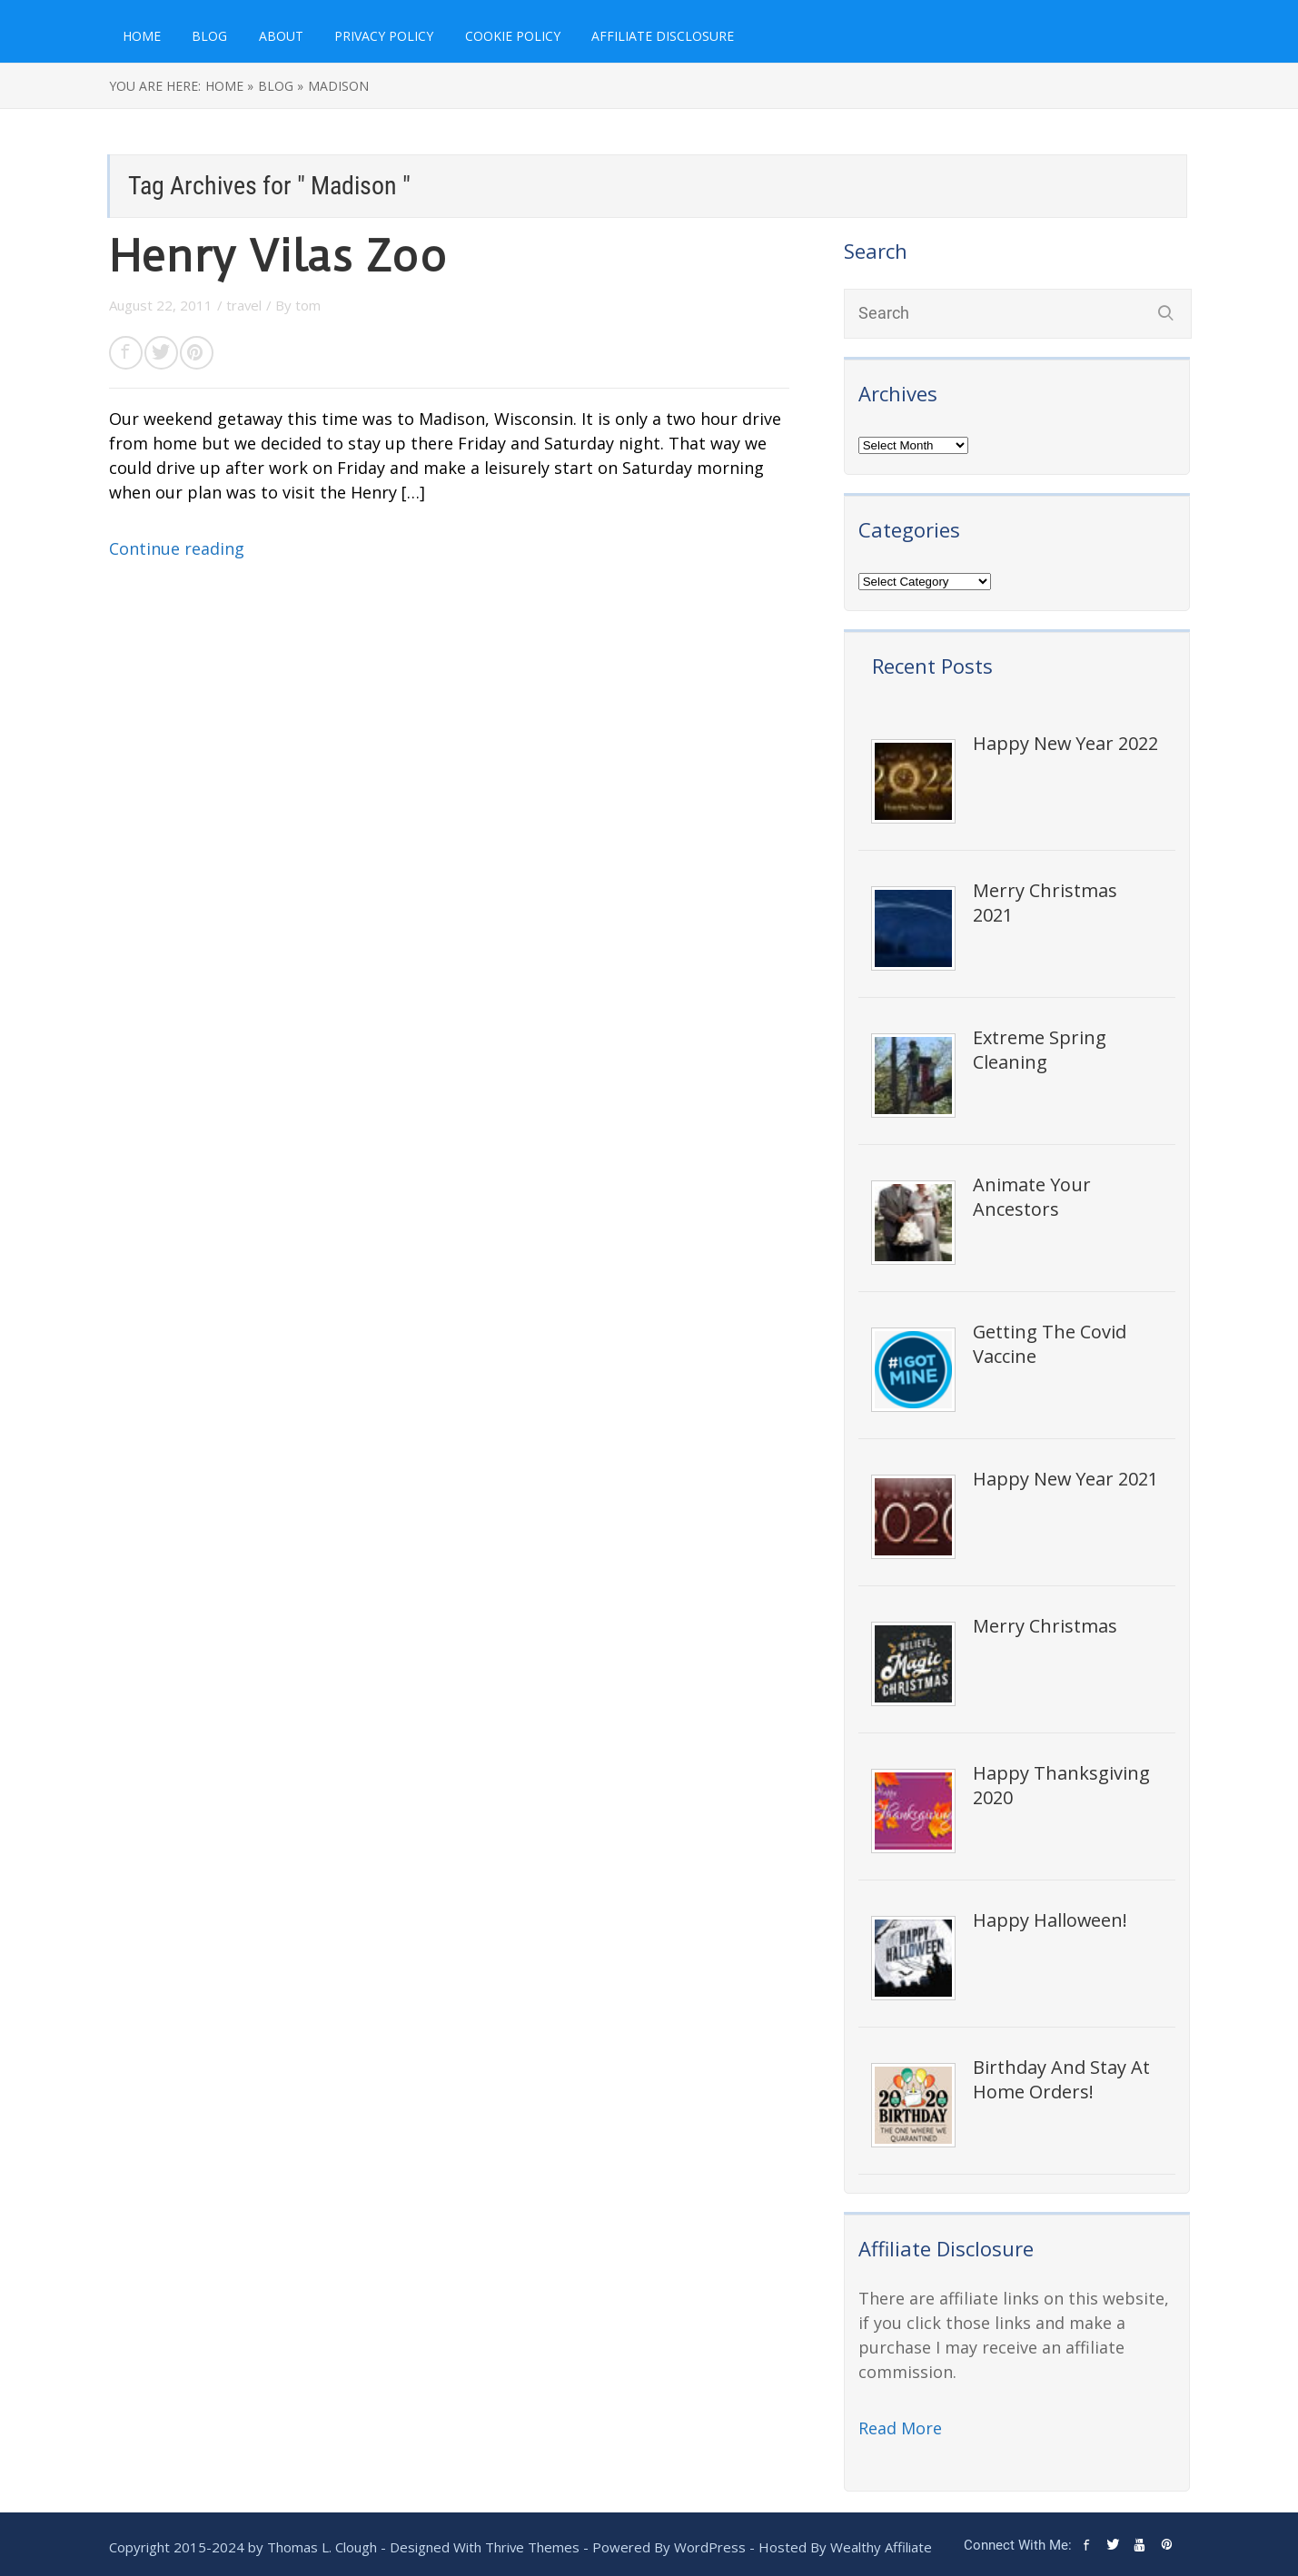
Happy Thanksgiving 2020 (1061, 1785)
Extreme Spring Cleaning (1039, 1049)
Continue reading (176, 548)
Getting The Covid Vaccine (1049, 1343)
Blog (209, 35)
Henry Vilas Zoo (278, 256)
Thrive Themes (532, 2547)
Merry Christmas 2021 (1045, 902)
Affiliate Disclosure (662, 35)
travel (244, 305)
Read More (900, 2428)
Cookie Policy (512, 35)
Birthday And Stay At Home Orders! (1061, 2079)
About (281, 35)
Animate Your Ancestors (1032, 1196)
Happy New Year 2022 (1065, 743)
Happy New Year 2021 (1065, 1478)
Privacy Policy (383, 35)
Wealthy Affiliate (881, 2547)
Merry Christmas (1045, 1626)
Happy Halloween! (1050, 1920)
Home (142, 35)
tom (308, 305)
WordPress (710, 2547)
